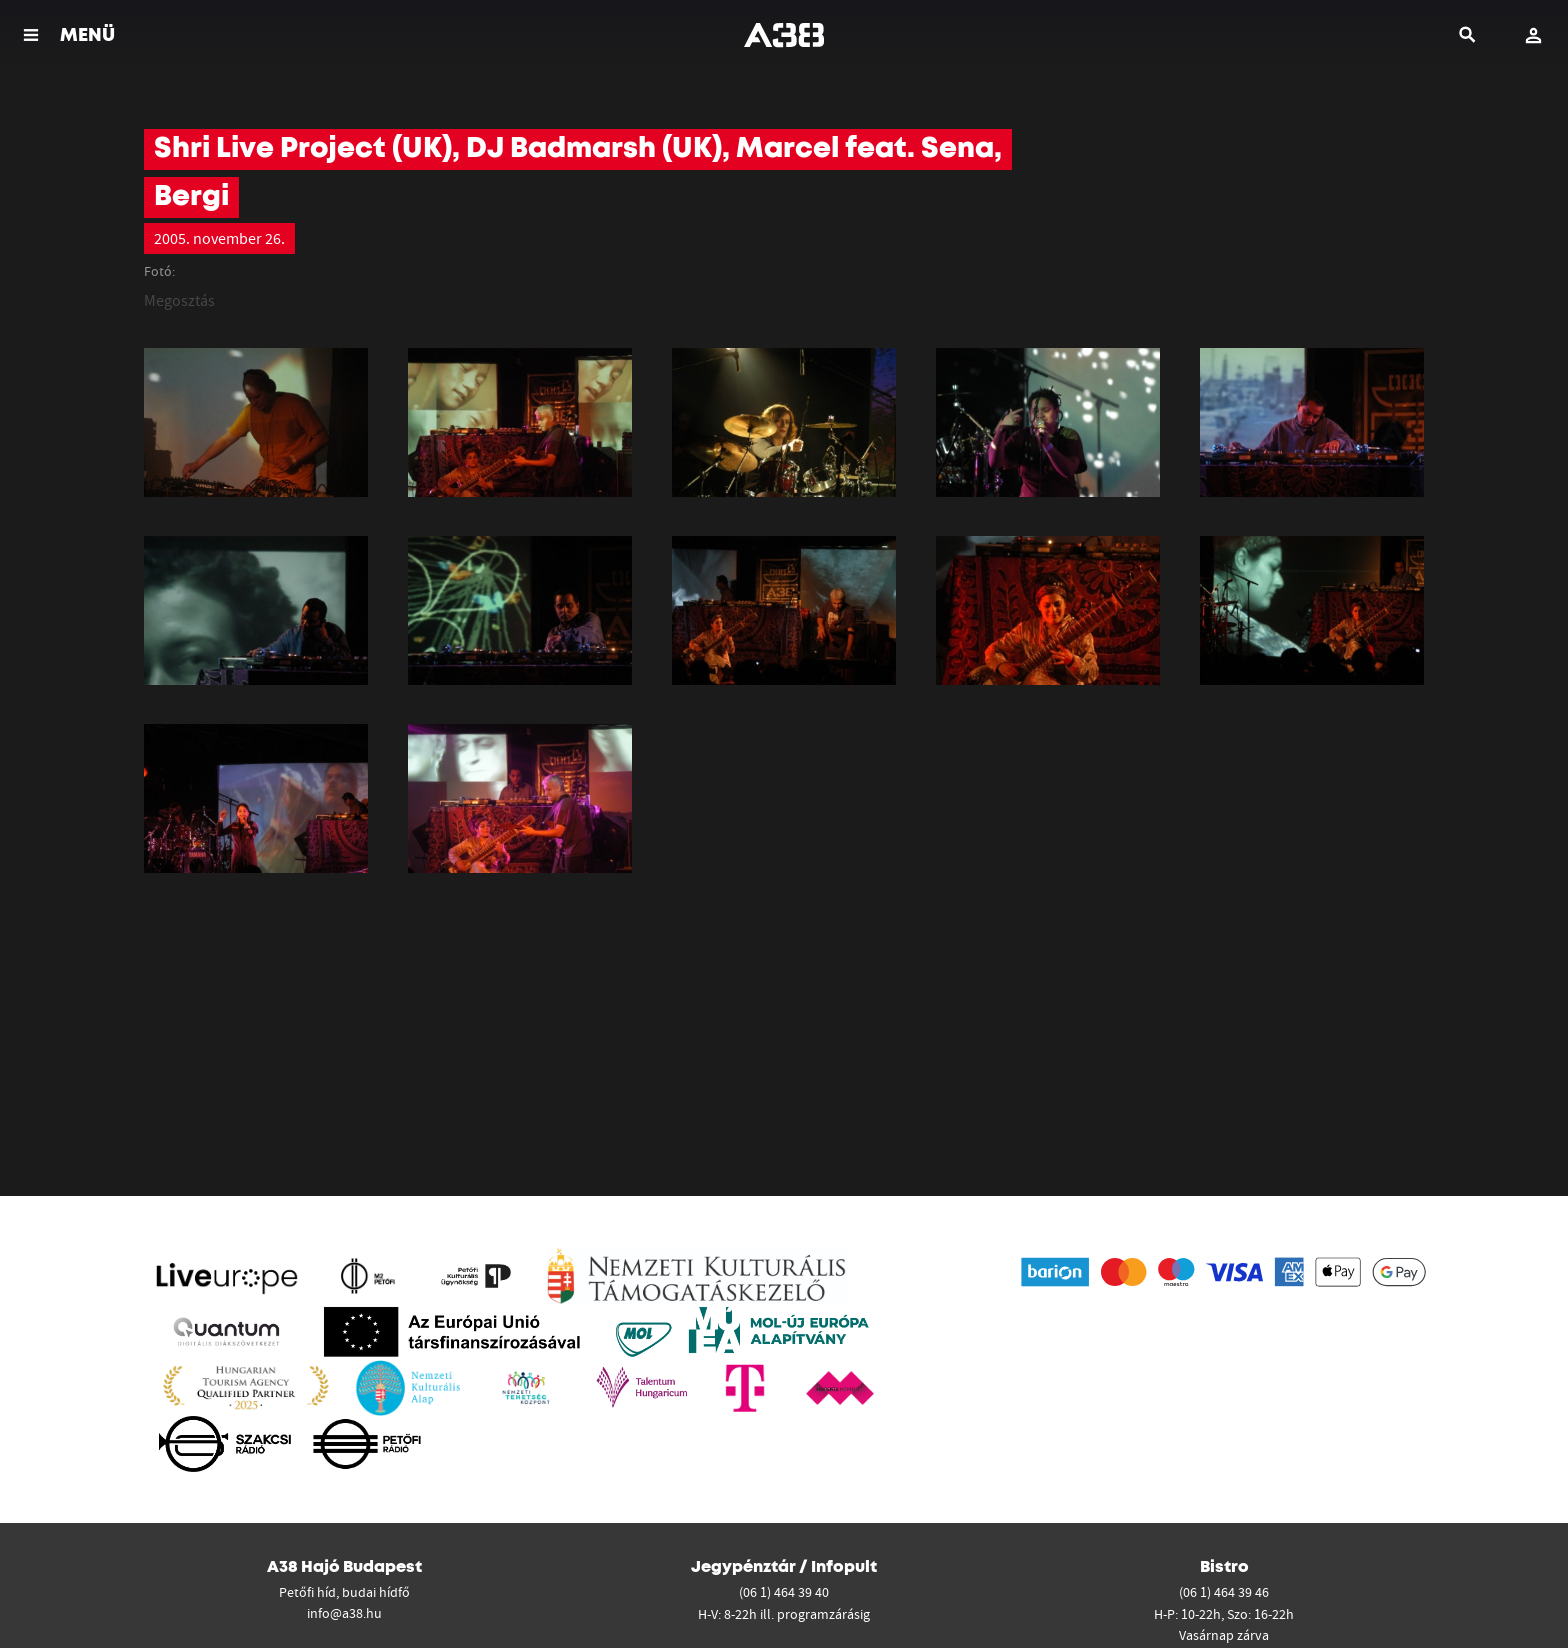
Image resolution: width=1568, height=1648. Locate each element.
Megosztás (179, 300)
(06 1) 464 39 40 (784, 1592)
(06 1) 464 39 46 (1224, 1592)
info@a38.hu (344, 1613)
